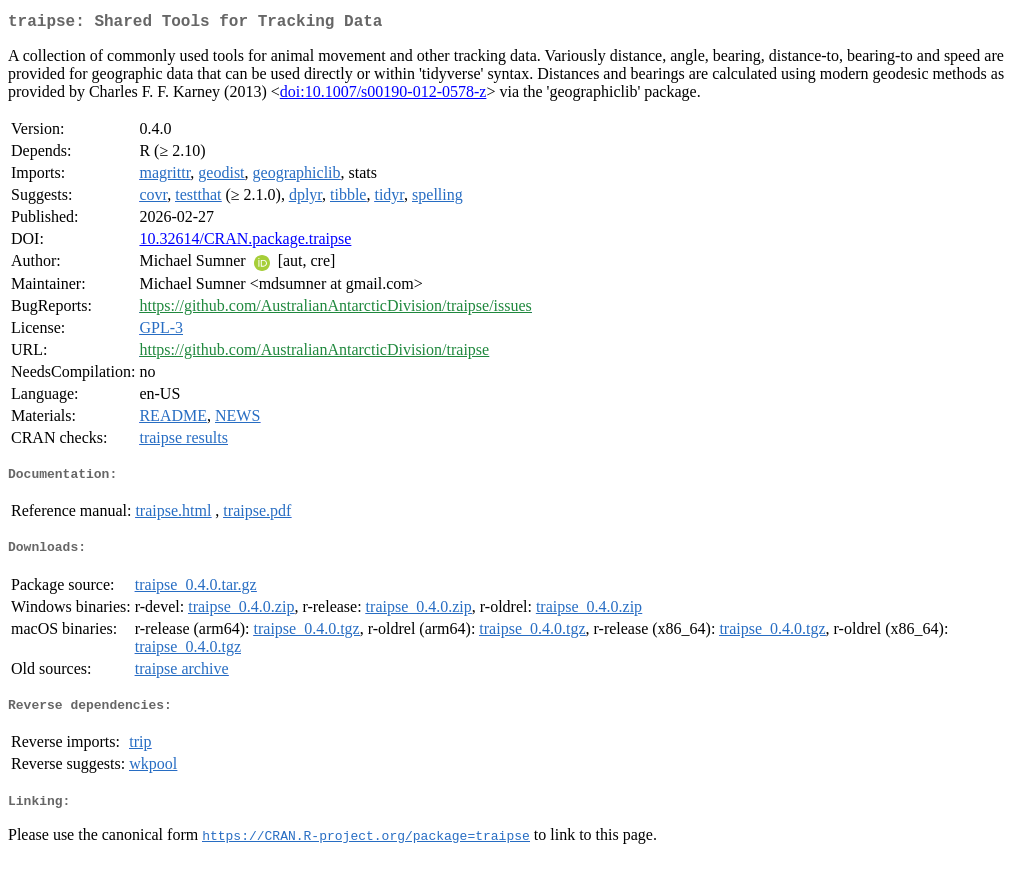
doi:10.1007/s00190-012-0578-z (383, 95)
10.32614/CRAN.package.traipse (245, 242)
